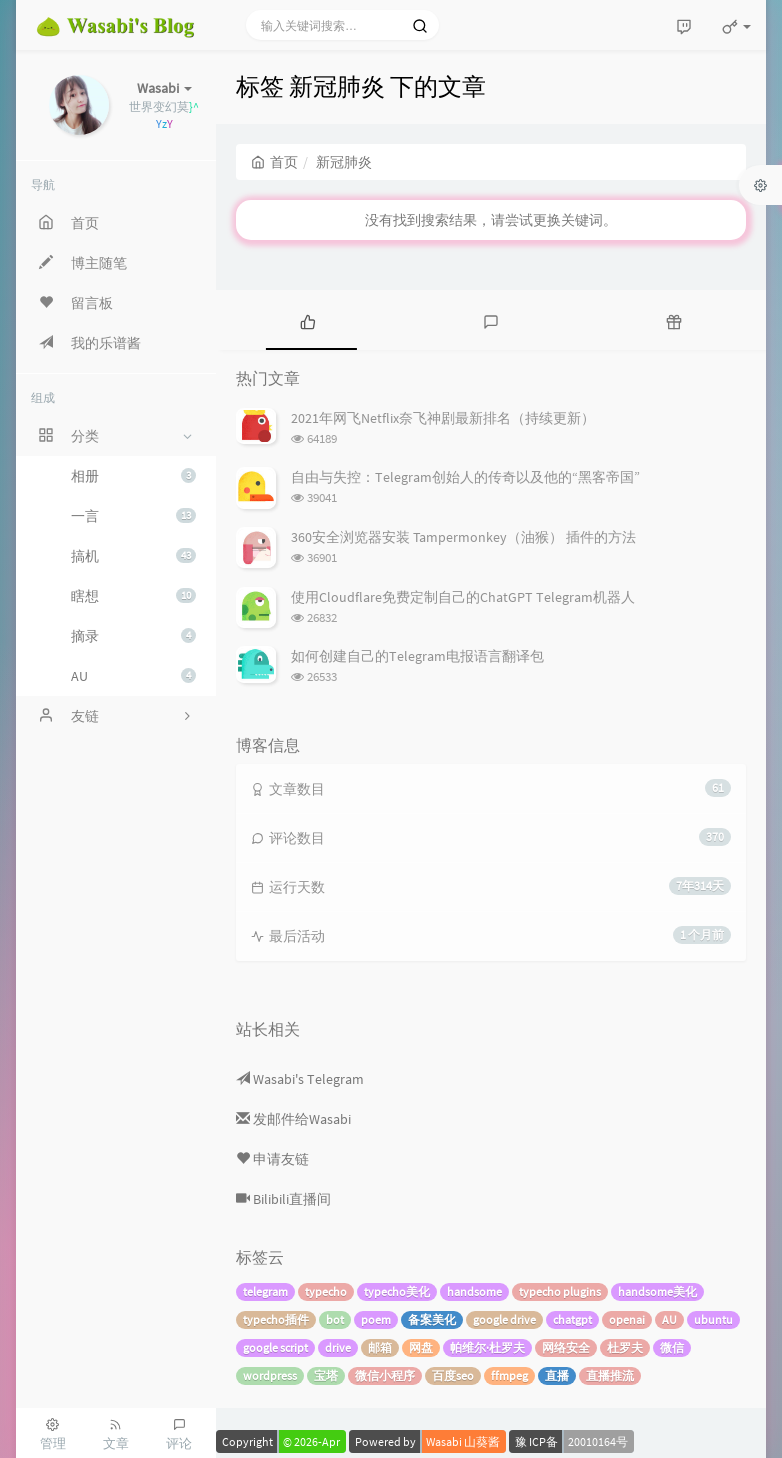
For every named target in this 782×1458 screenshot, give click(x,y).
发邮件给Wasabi (293, 1119)
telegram (265, 1291)
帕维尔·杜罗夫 (487, 1347)
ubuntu (713, 1319)
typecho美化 (397, 1291)
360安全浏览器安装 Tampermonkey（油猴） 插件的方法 (463, 537)
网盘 (421, 1347)
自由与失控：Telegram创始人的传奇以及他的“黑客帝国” (465, 477)
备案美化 (432, 1319)
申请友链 (272, 1159)
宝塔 (326, 1375)
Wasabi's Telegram (300, 1079)
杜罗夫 (625, 1347)
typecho (326, 1291)
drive (338, 1347)
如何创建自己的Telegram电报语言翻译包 (417, 656)
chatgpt (572, 1319)
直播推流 (610, 1375)
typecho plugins (560, 1291)
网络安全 (566, 1347)
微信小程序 (385, 1375)
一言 (133, 516)
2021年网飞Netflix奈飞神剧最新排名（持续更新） (443, 418)
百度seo (453, 1375)
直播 (557, 1375)
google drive (504, 1319)
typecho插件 (276, 1319)
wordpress (270, 1375)
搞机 (133, 556)
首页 (274, 162)
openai (627, 1319)
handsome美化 (657, 1291)
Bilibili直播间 (283, 1199)
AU (133, 676)
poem (376, 1319)
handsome (474, 1291)
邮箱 (380, 1347)
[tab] (307, 320)
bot (335, 1319)
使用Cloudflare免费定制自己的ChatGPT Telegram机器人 (463, 597)
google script (275, 1347)
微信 (672, 1347)
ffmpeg (509, 1375)
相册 (133, 476)
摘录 (133, 636)
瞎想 (133, 596)
